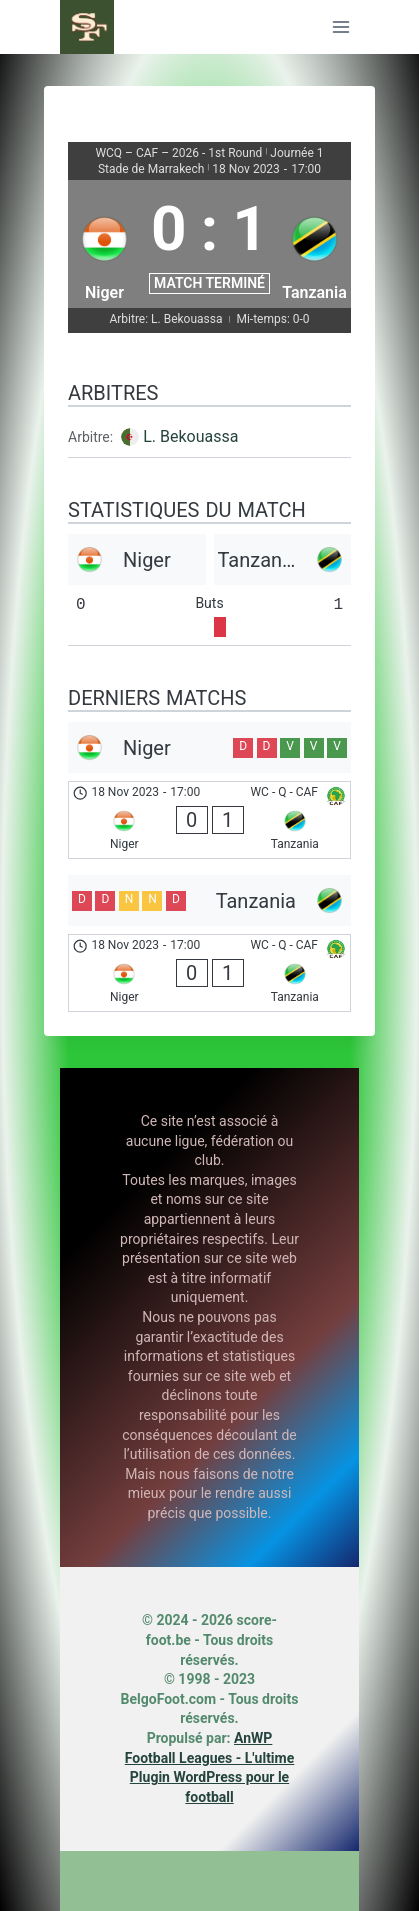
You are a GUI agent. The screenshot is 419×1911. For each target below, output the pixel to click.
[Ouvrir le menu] (340, 26)
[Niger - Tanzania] (209, 820)
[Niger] (104, 244)
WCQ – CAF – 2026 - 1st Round (178, 153)
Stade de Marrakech (151, 169)
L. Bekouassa (190, 436)
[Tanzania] (314, 244)
